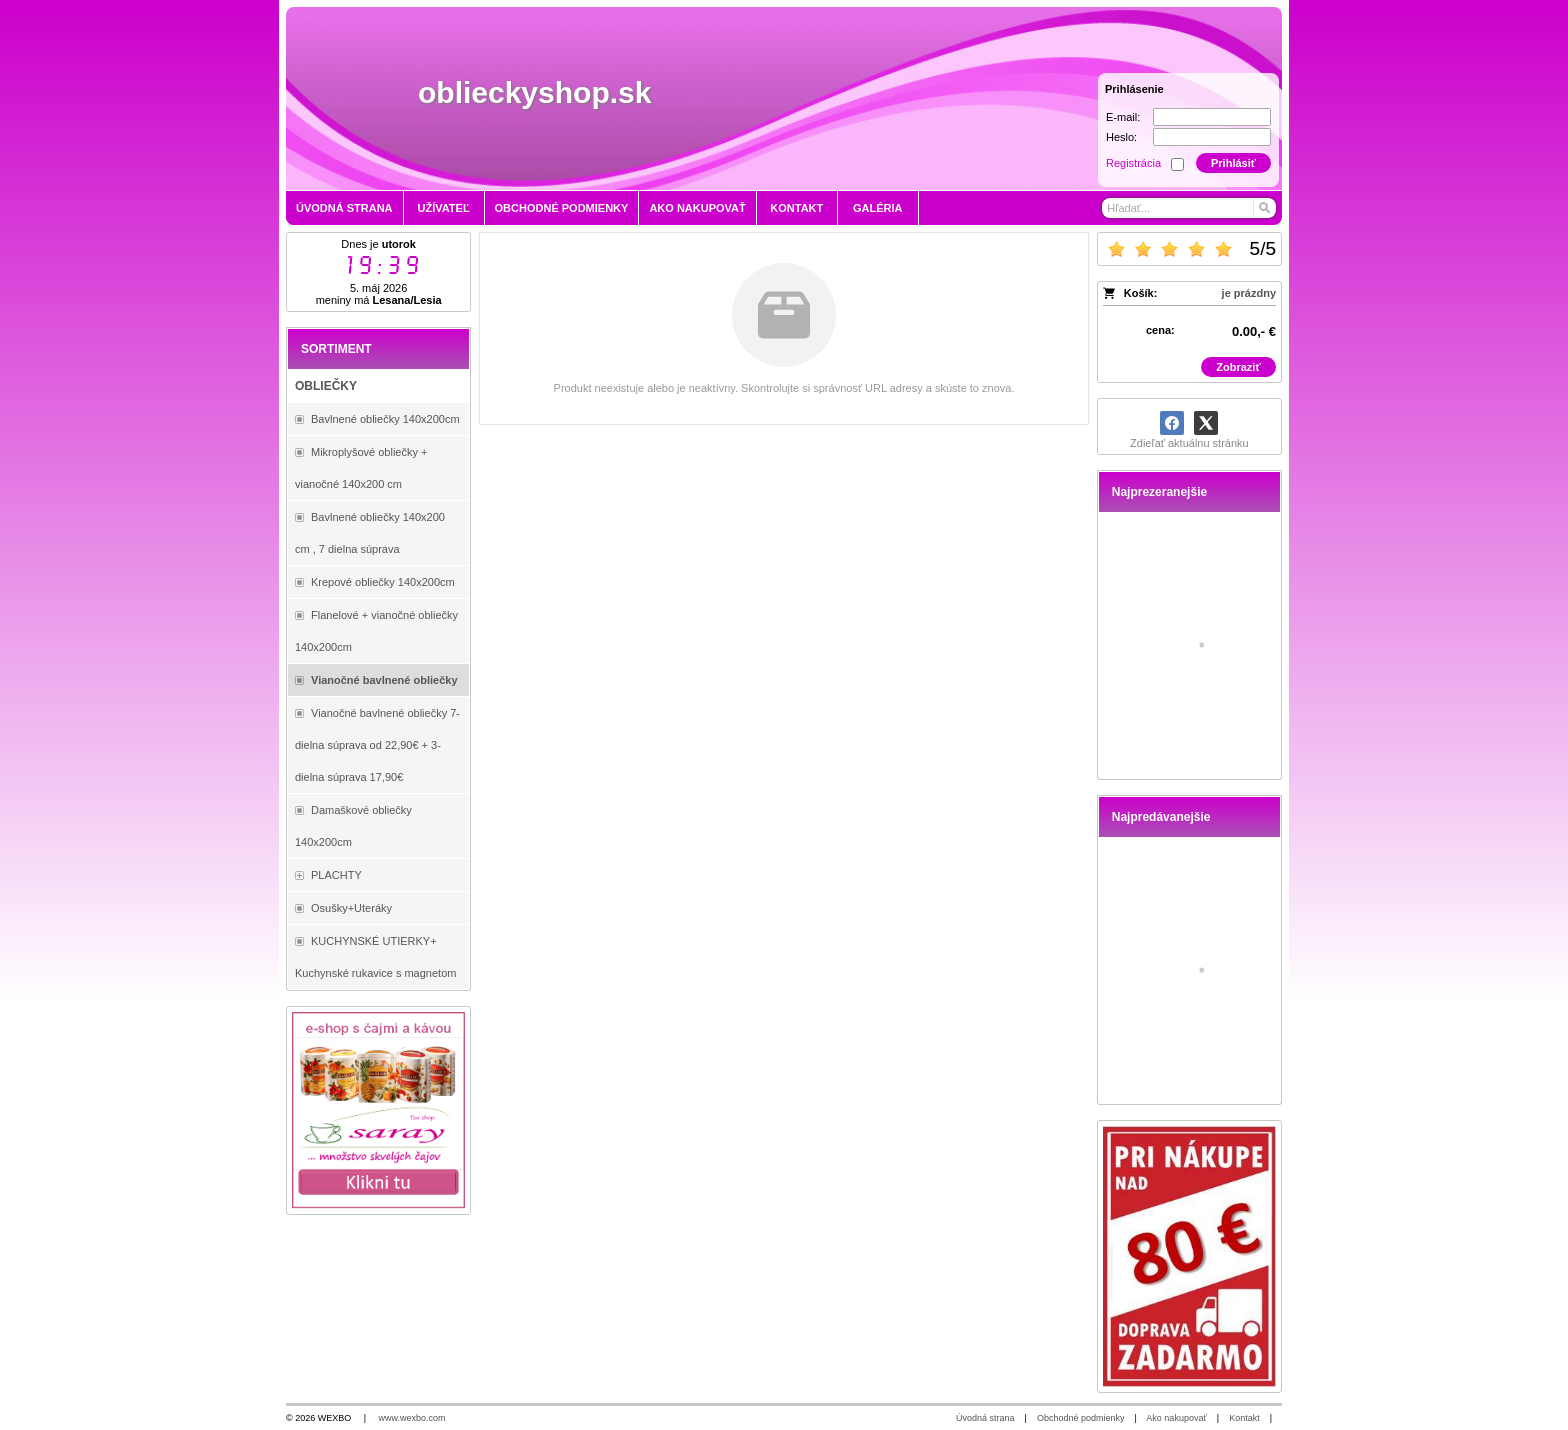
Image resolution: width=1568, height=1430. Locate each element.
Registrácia (1133, 163)
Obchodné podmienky (1081, 1418)
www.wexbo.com (412, 1418)
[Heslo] (1212, 137)
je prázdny (1249, 293)
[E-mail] (1212, 117)
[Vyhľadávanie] (1189, 208)
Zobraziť (1238, 367)
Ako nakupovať (1176, 1418)
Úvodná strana (985, 1418)
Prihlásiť (1233, 163)
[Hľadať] (1263, 208)
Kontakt (1244, 1418)
